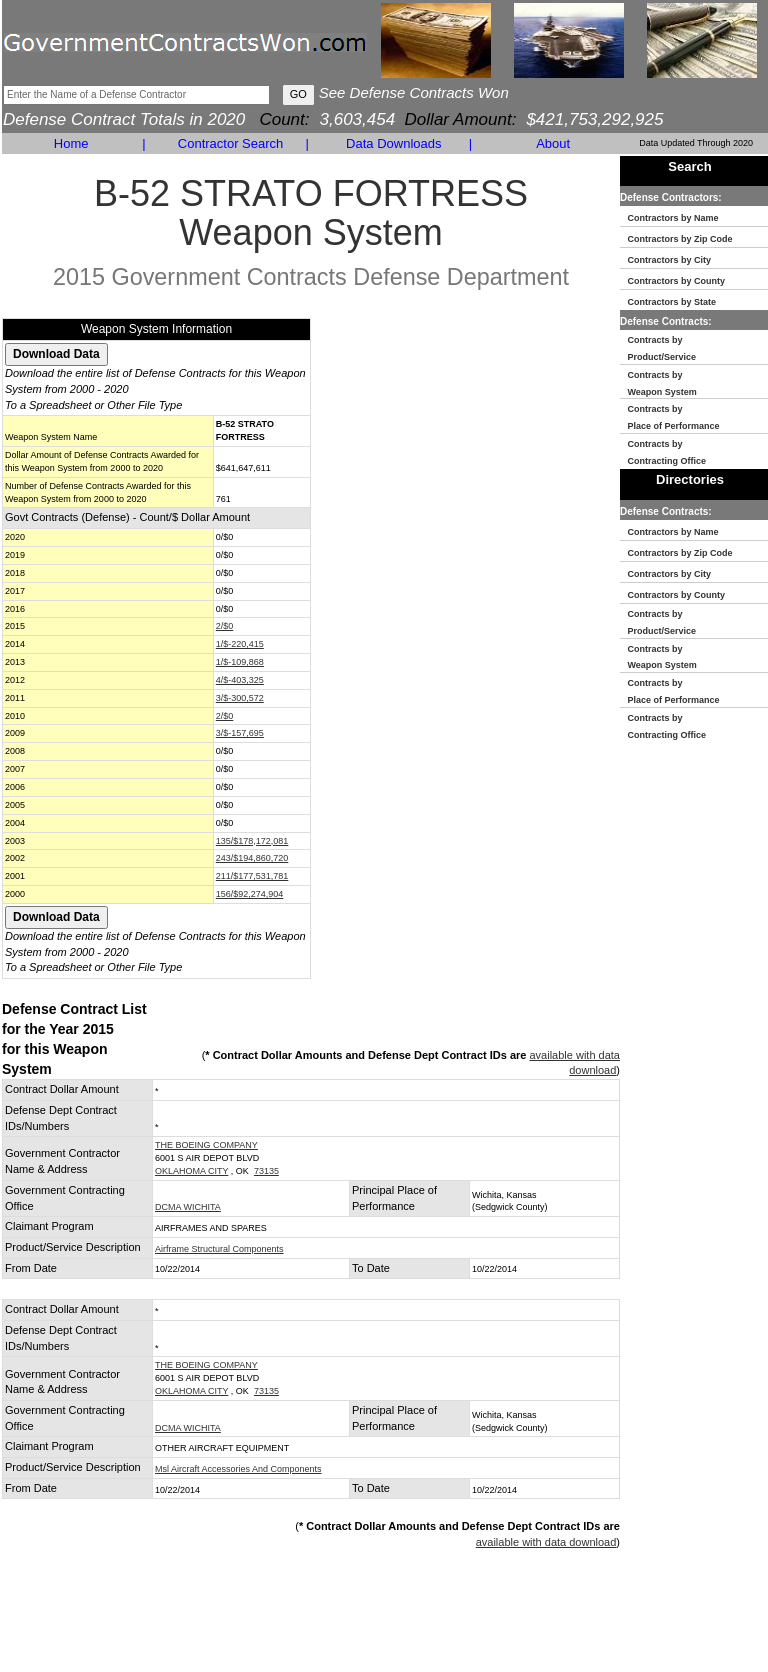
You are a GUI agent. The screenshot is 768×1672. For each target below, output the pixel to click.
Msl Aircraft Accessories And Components (238, 1469)
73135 (266, 1171)
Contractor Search (231, 143)
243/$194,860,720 (252, 858)
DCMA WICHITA (188, 1207)
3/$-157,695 (240, 733)
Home (71, 143)
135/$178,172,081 (252, 841)
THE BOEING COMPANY (206, 1145)
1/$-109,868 (240, 662)
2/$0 (225, 626)
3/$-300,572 (240, 698)
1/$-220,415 (240, 644)
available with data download (546, 1542)
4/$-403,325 (240, 680)
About (553, 143)
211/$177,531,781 (252, 876)
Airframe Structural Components (219, 1249)
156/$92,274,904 (250, 894)
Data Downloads (393, 143)
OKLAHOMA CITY (191, 1171)
